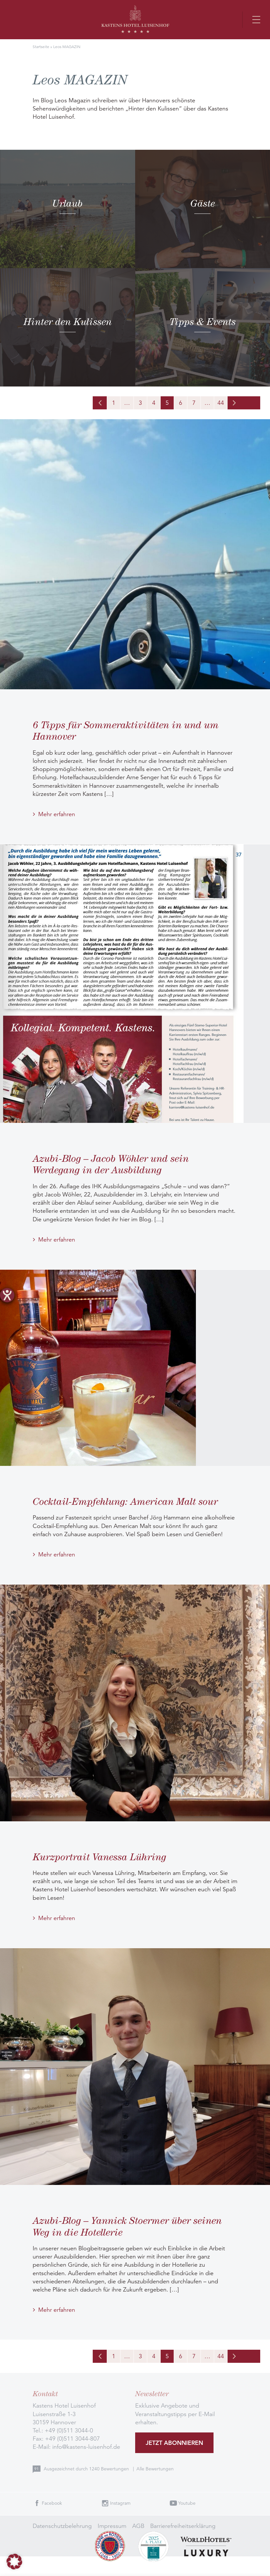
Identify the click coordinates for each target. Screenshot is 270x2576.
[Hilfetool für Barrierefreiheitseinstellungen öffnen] (7, 1295)
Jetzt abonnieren (174, 2443)
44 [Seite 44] (220, 402)
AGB (138, 2526)
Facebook (52, 2503)
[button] (14, 2561)
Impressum (112, 2526)
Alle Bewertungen (155, 2469)
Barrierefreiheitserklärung (182, 2526)
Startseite (41, 46)
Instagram (120, 2503)
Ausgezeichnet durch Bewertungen (87, 2469)
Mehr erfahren (56, 814)
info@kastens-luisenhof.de (86, 2446)
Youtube (187, 2503)
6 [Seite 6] (180, 402)
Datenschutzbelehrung (62, 2526)
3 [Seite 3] (140, 402)
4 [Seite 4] (153, 402)
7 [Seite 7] (194, 402)
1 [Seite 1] (113, 402)
